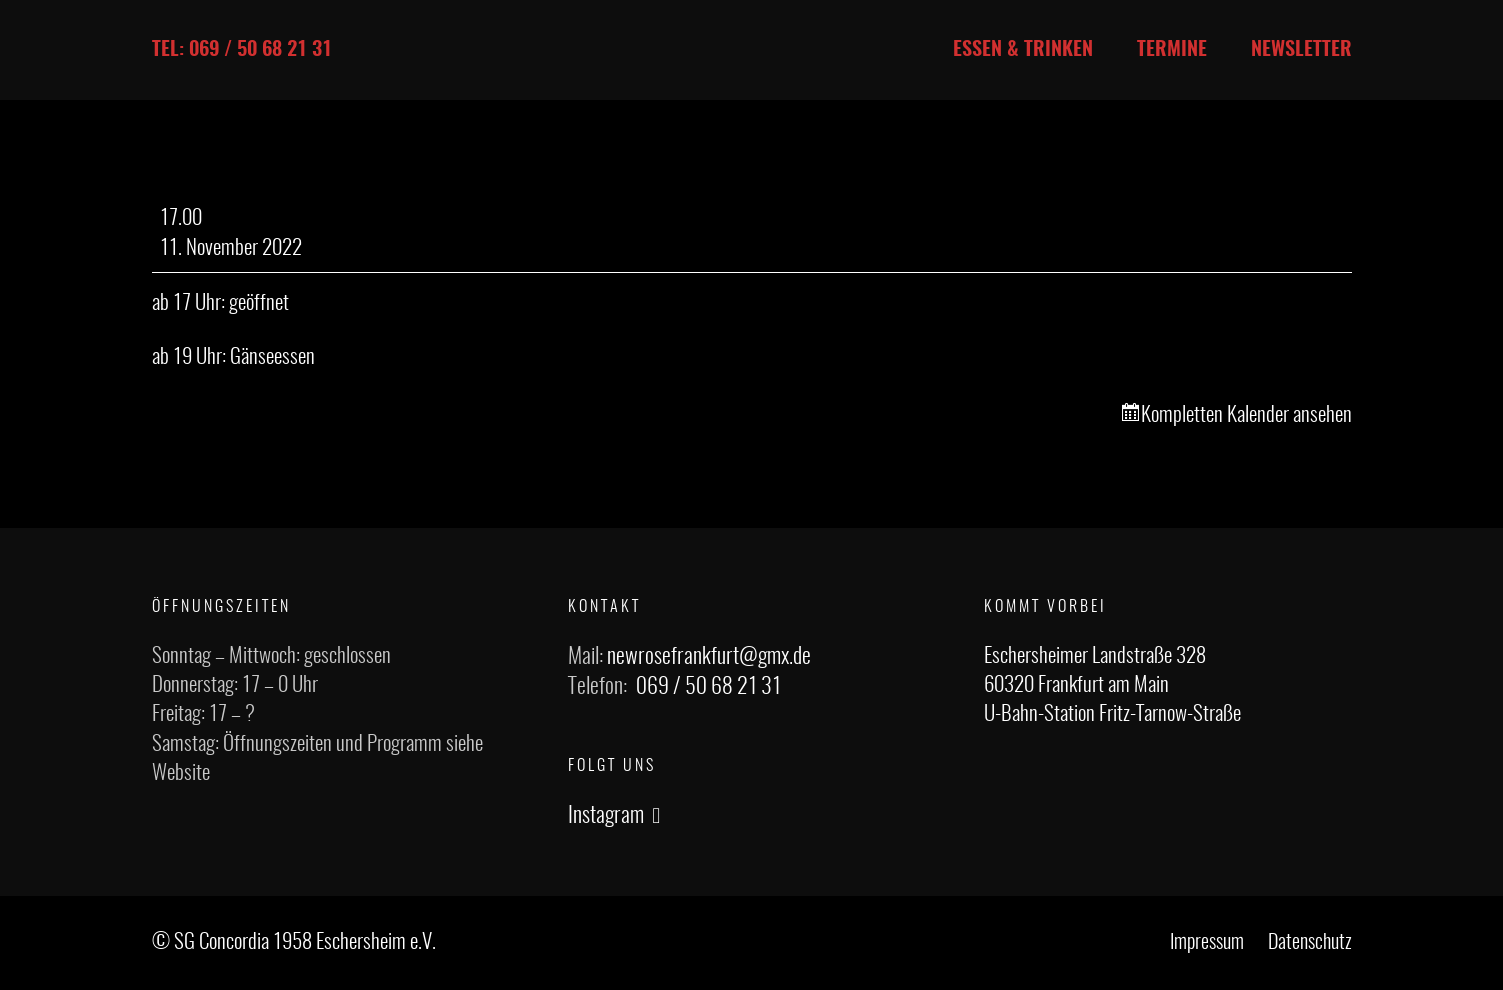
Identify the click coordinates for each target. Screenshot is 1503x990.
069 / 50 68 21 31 (708, 687)
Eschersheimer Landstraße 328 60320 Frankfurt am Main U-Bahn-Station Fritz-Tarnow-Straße (1112, 686)
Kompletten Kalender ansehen (1246, 415)
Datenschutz (1310, 943)
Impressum (1207, 943)
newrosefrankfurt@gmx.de (709, 657)
